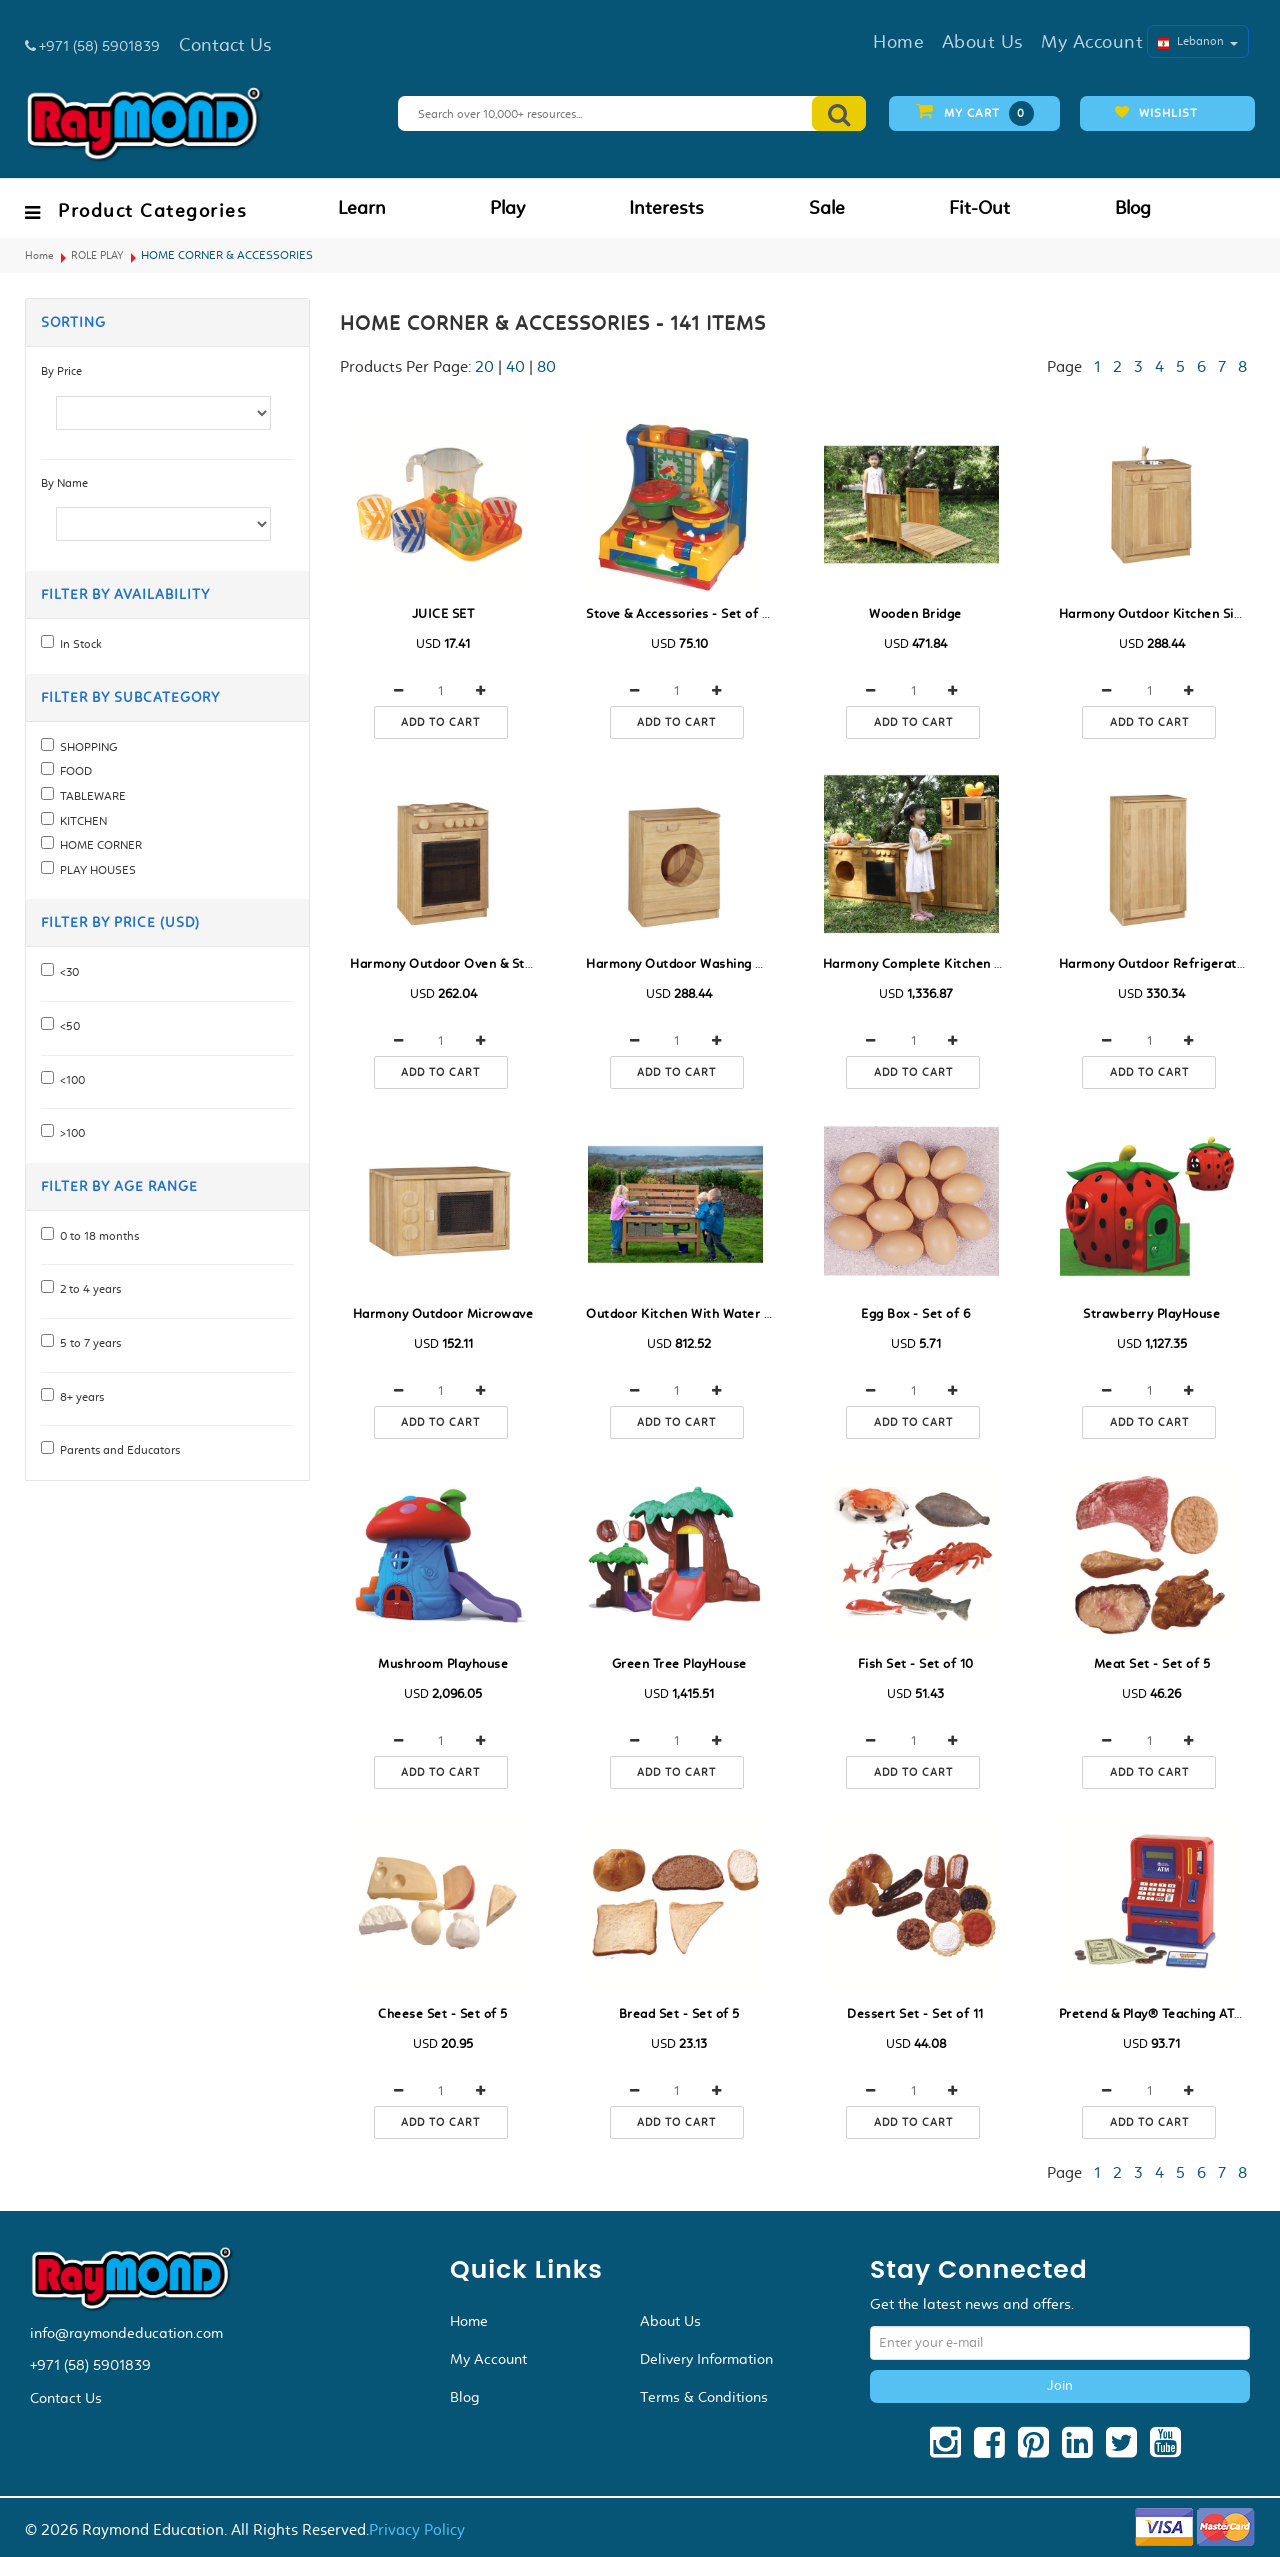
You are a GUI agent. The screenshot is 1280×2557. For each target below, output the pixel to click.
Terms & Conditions (704, 2397)
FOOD (73, 771)
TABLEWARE (90, 796)
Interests (666, 208)
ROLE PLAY (97, 255)
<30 (66, 972)
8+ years (79, 1397)
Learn (362, 208)
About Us (670, 2321)
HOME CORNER (98, 845)
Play (507, 208)
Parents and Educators (117, 1450)
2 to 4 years (87, 1289)
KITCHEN (80, 821)
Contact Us (66, 2398)
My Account (488, 2359)
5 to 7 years (87, 1343)
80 (546, 366)
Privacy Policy (417, 2529)
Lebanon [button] (1198, 41)
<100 (69, 1080)
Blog (1133, 208)
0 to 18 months (96, 1236)
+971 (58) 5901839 (90, 2365)
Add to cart (440, 722)
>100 (69, 1133)
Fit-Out (979, 208)
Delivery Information (706, 2359)
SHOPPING (86, 747)
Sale (827, 208)
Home (39, 255)
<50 (67, 1026)
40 (515, 366)
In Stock (78, 644)
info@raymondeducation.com (126, 2333)
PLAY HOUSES (95, 870)
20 (484, 366)
